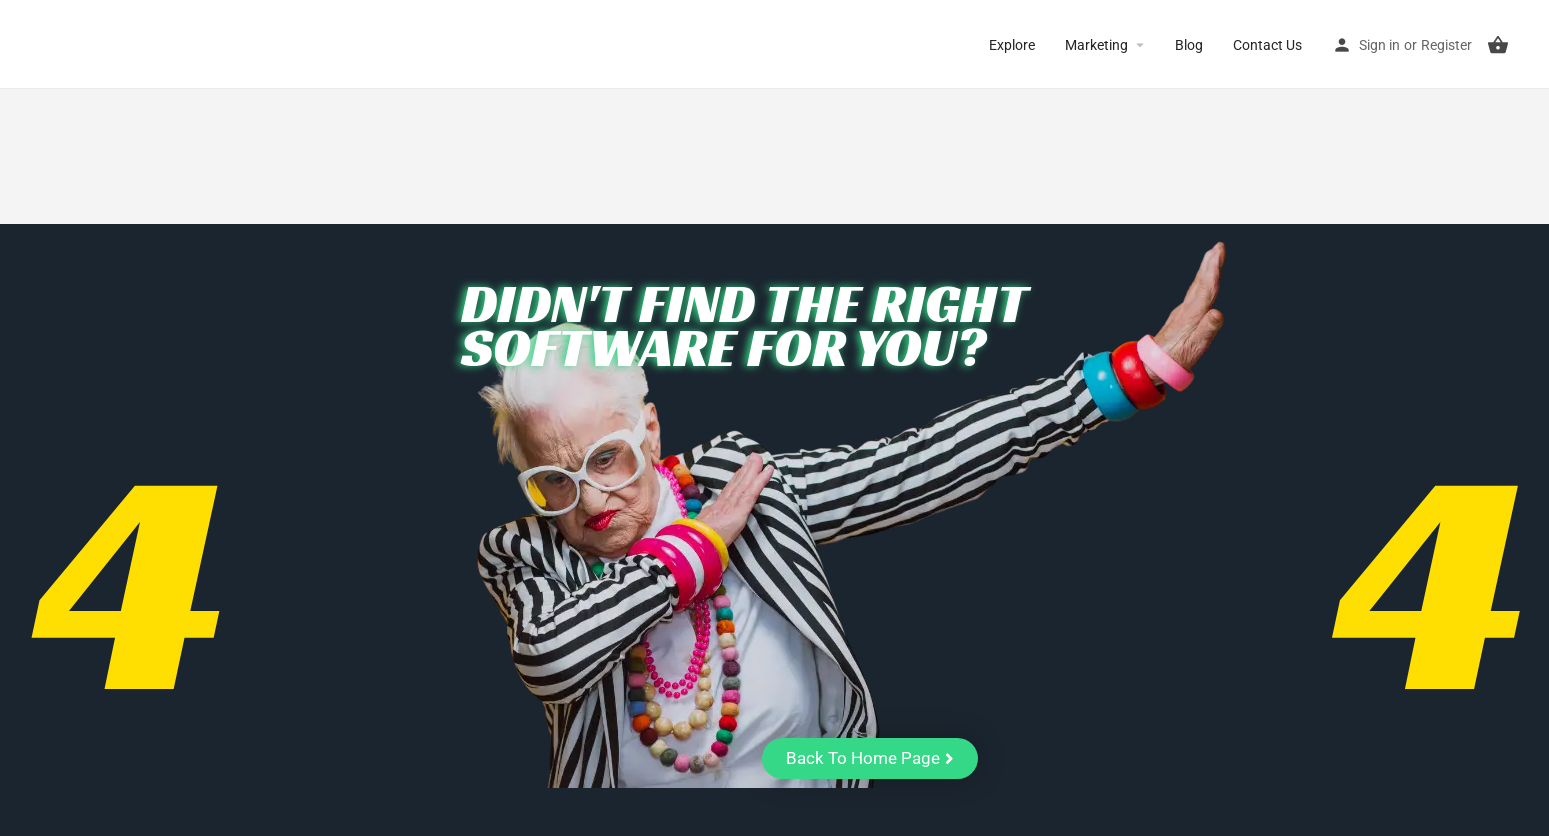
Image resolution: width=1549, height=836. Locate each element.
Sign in (1379, 45)
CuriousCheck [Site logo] (100, 44)
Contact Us (1267, 45)
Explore (1012, 45)
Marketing (1096, 45)
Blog (1189, 45)
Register (1446, 45)
